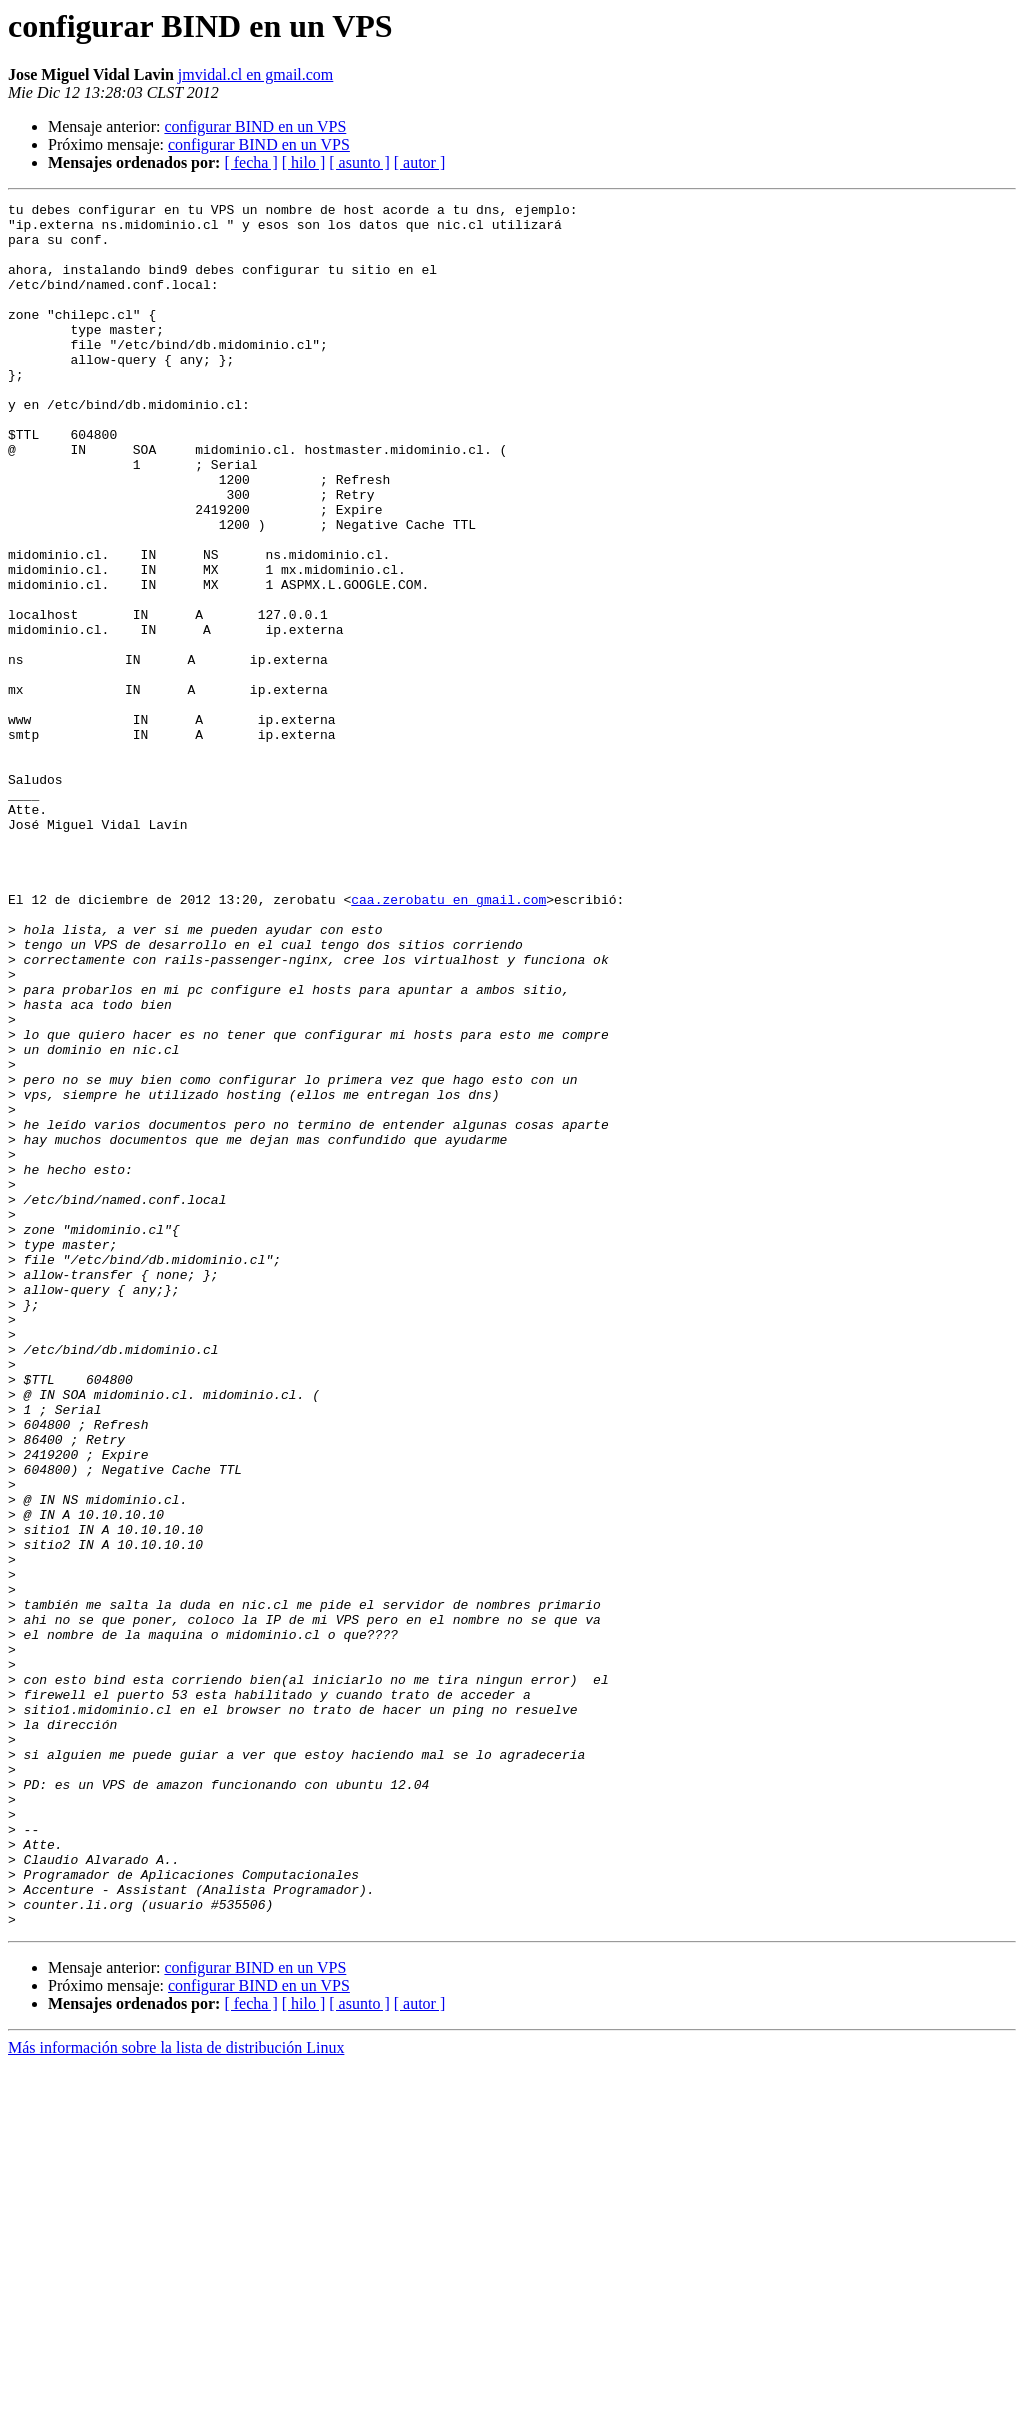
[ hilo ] (304, 162)
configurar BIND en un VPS (255, 126)
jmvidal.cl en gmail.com (256, 74)
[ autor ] (420, 162)
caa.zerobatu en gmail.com (448, 1040)
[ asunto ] (359, 162)
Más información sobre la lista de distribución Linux (176, 2392)
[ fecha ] (250, 162)
